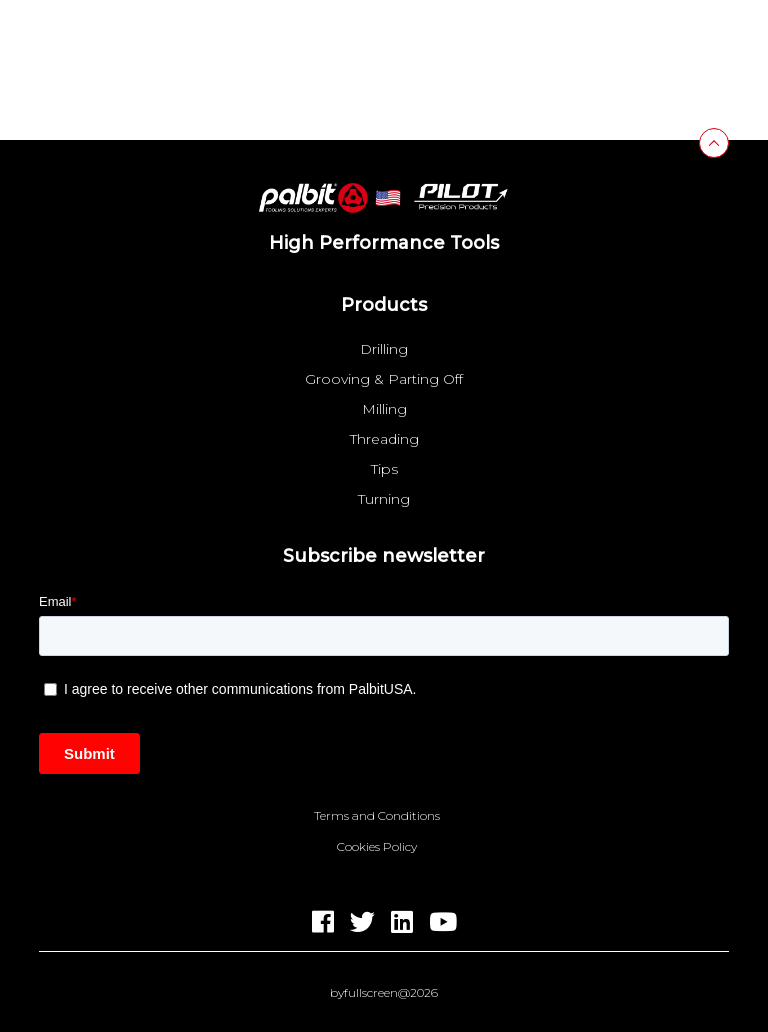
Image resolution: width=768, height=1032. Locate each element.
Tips (384, 469)
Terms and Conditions (377, 816)
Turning (384, 499)
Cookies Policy (377, 847)
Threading (384, 439)
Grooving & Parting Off (384, 379)
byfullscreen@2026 (384, 993)
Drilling (384, 349)
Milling (384, 409)
